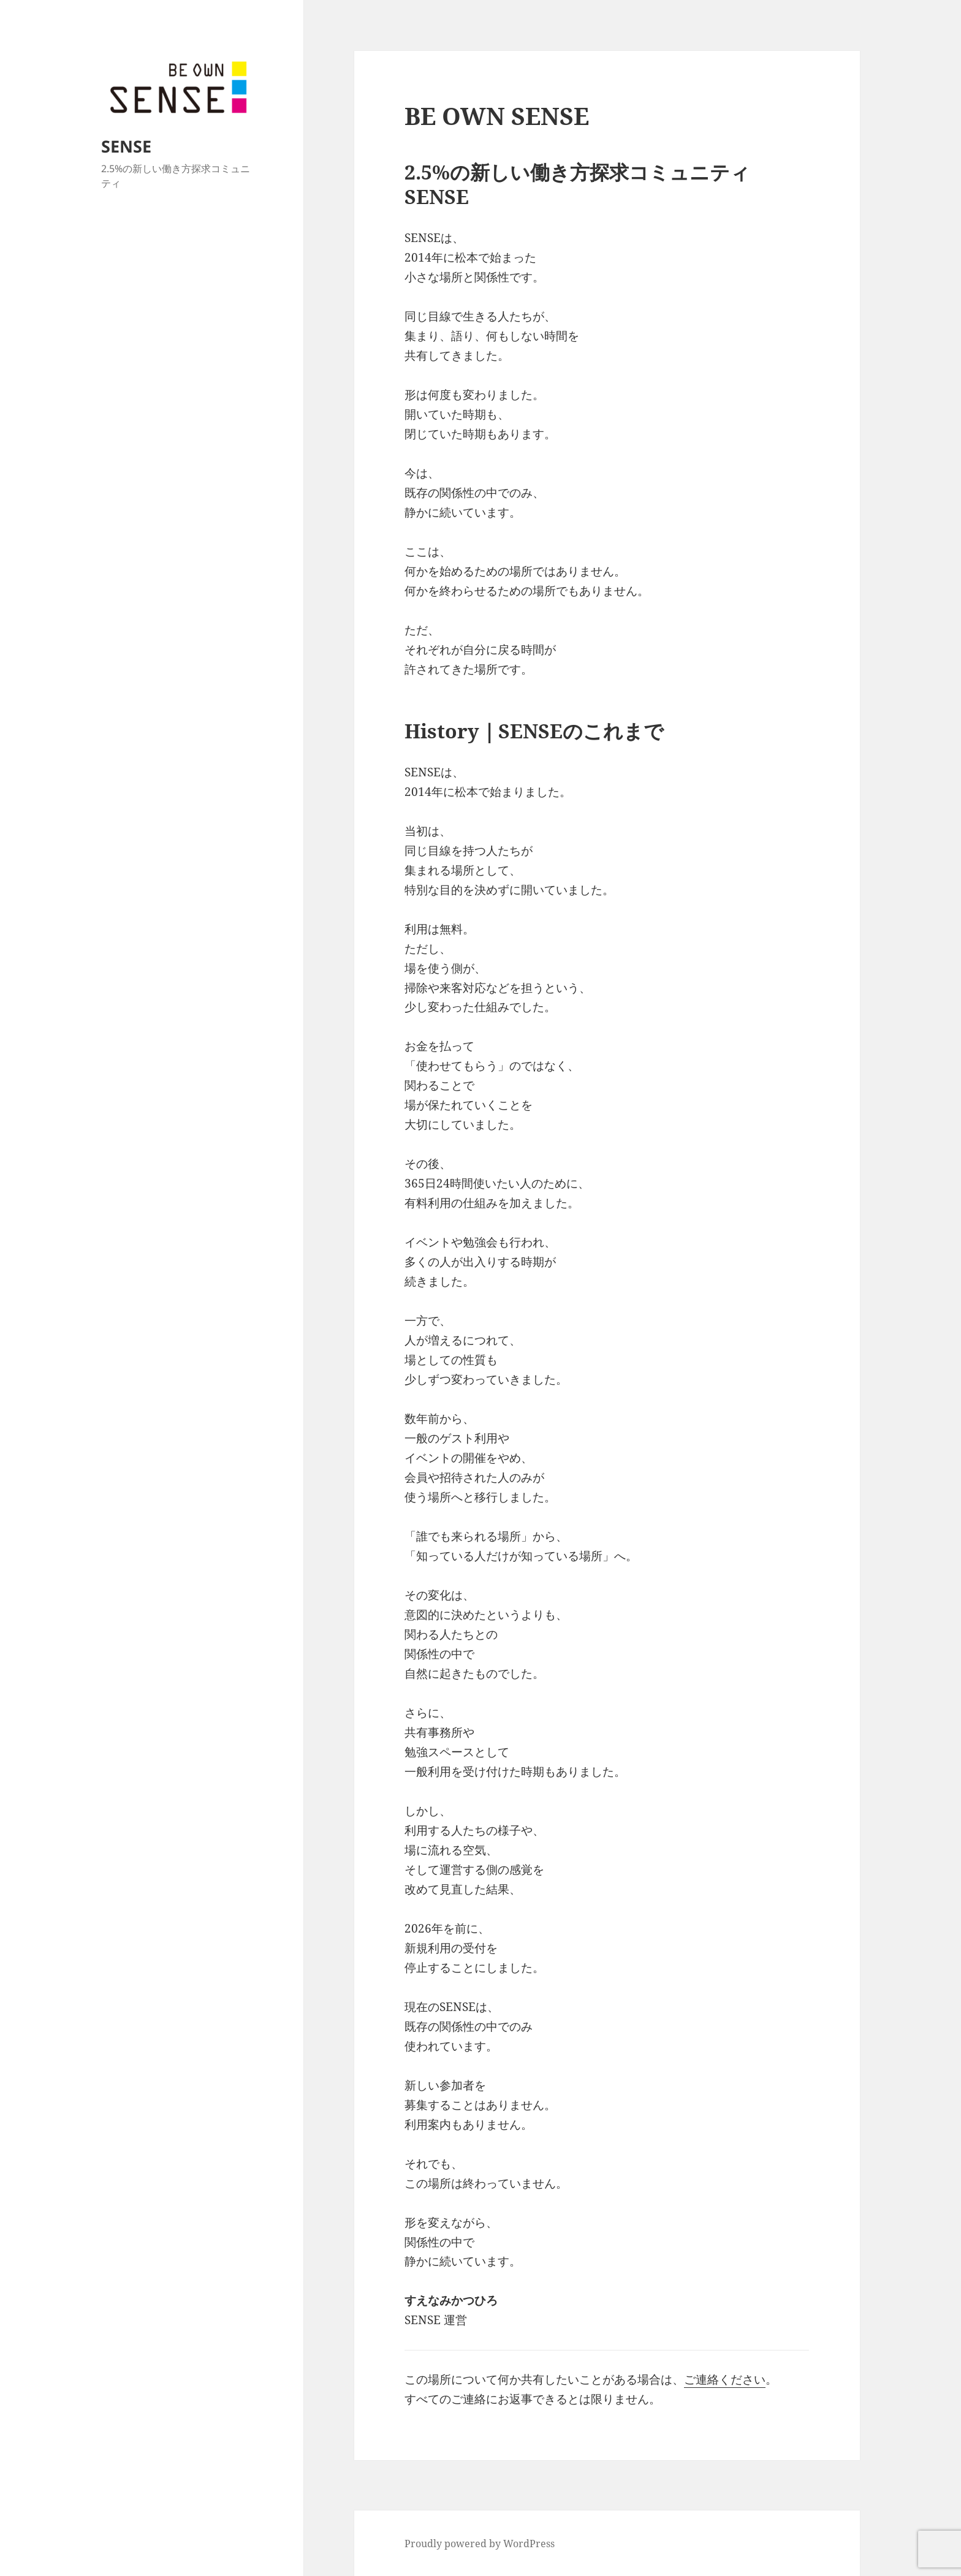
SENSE (126, 146)
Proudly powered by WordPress (480, 2543)
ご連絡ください (724, 2379)
